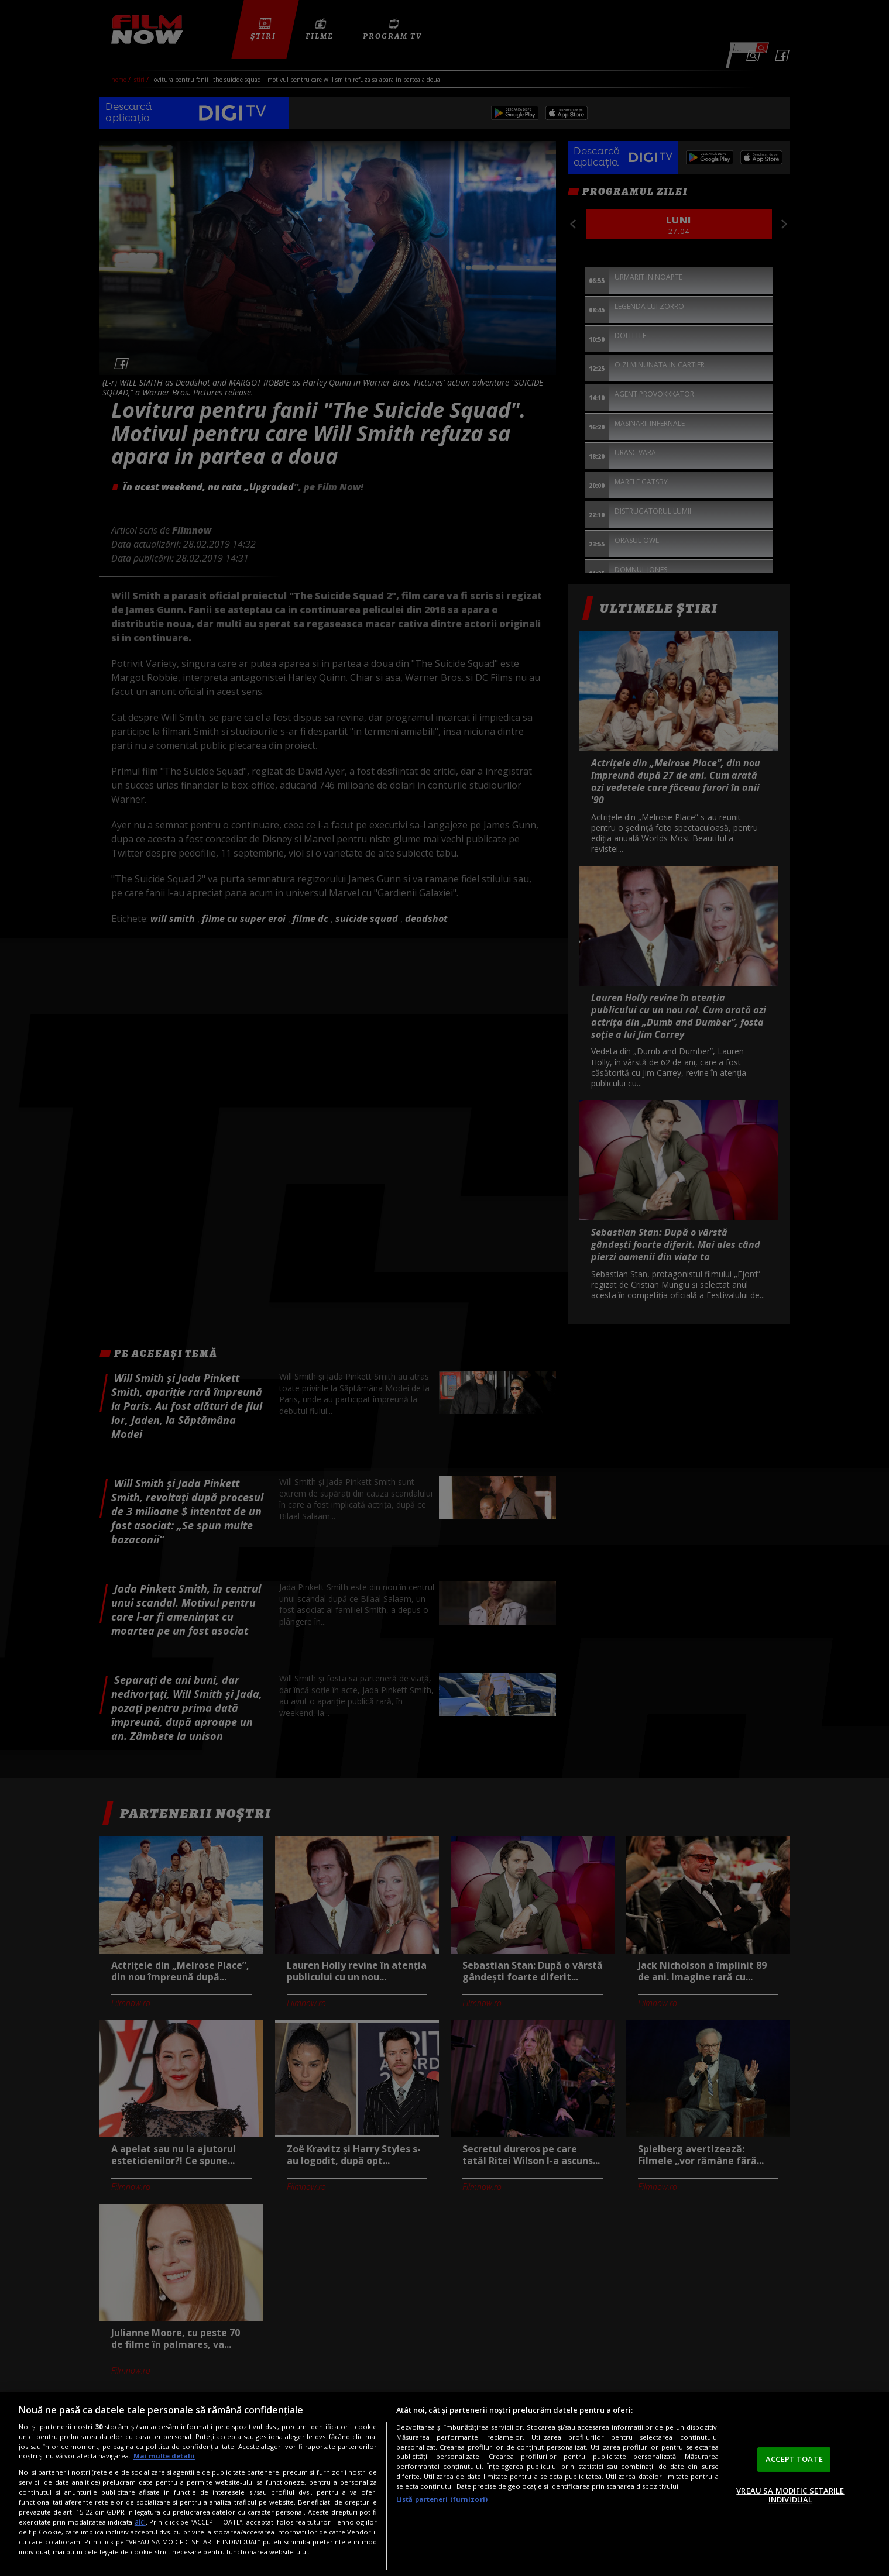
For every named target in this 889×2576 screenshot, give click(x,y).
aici (140, 2522)
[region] (444, 2484)
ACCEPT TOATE (794, 2459)
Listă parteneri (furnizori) (442, 2499)
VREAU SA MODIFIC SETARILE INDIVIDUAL (790, 2495)
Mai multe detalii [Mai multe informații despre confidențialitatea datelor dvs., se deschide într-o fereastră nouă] (164, 2455)
